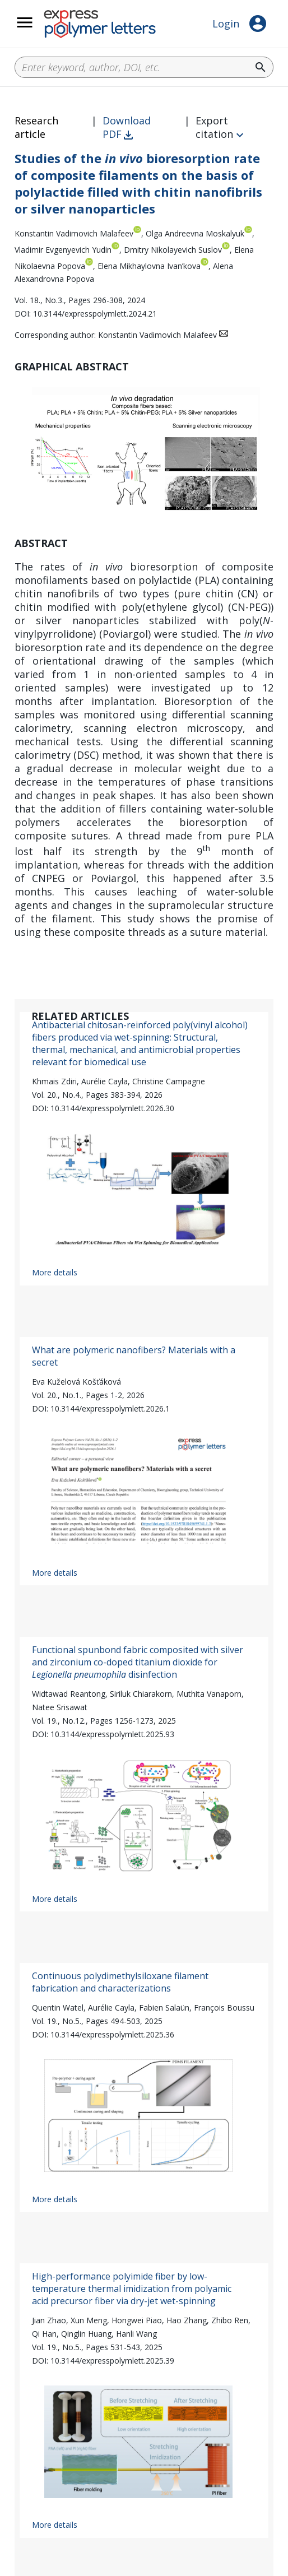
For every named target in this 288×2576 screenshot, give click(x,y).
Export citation (214, 127)
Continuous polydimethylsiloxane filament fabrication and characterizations (120, 1982)
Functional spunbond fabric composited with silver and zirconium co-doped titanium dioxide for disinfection (137, 1662)
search (260, 67)
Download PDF (127, 127)
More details (54, 1272)
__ (39, 28)
